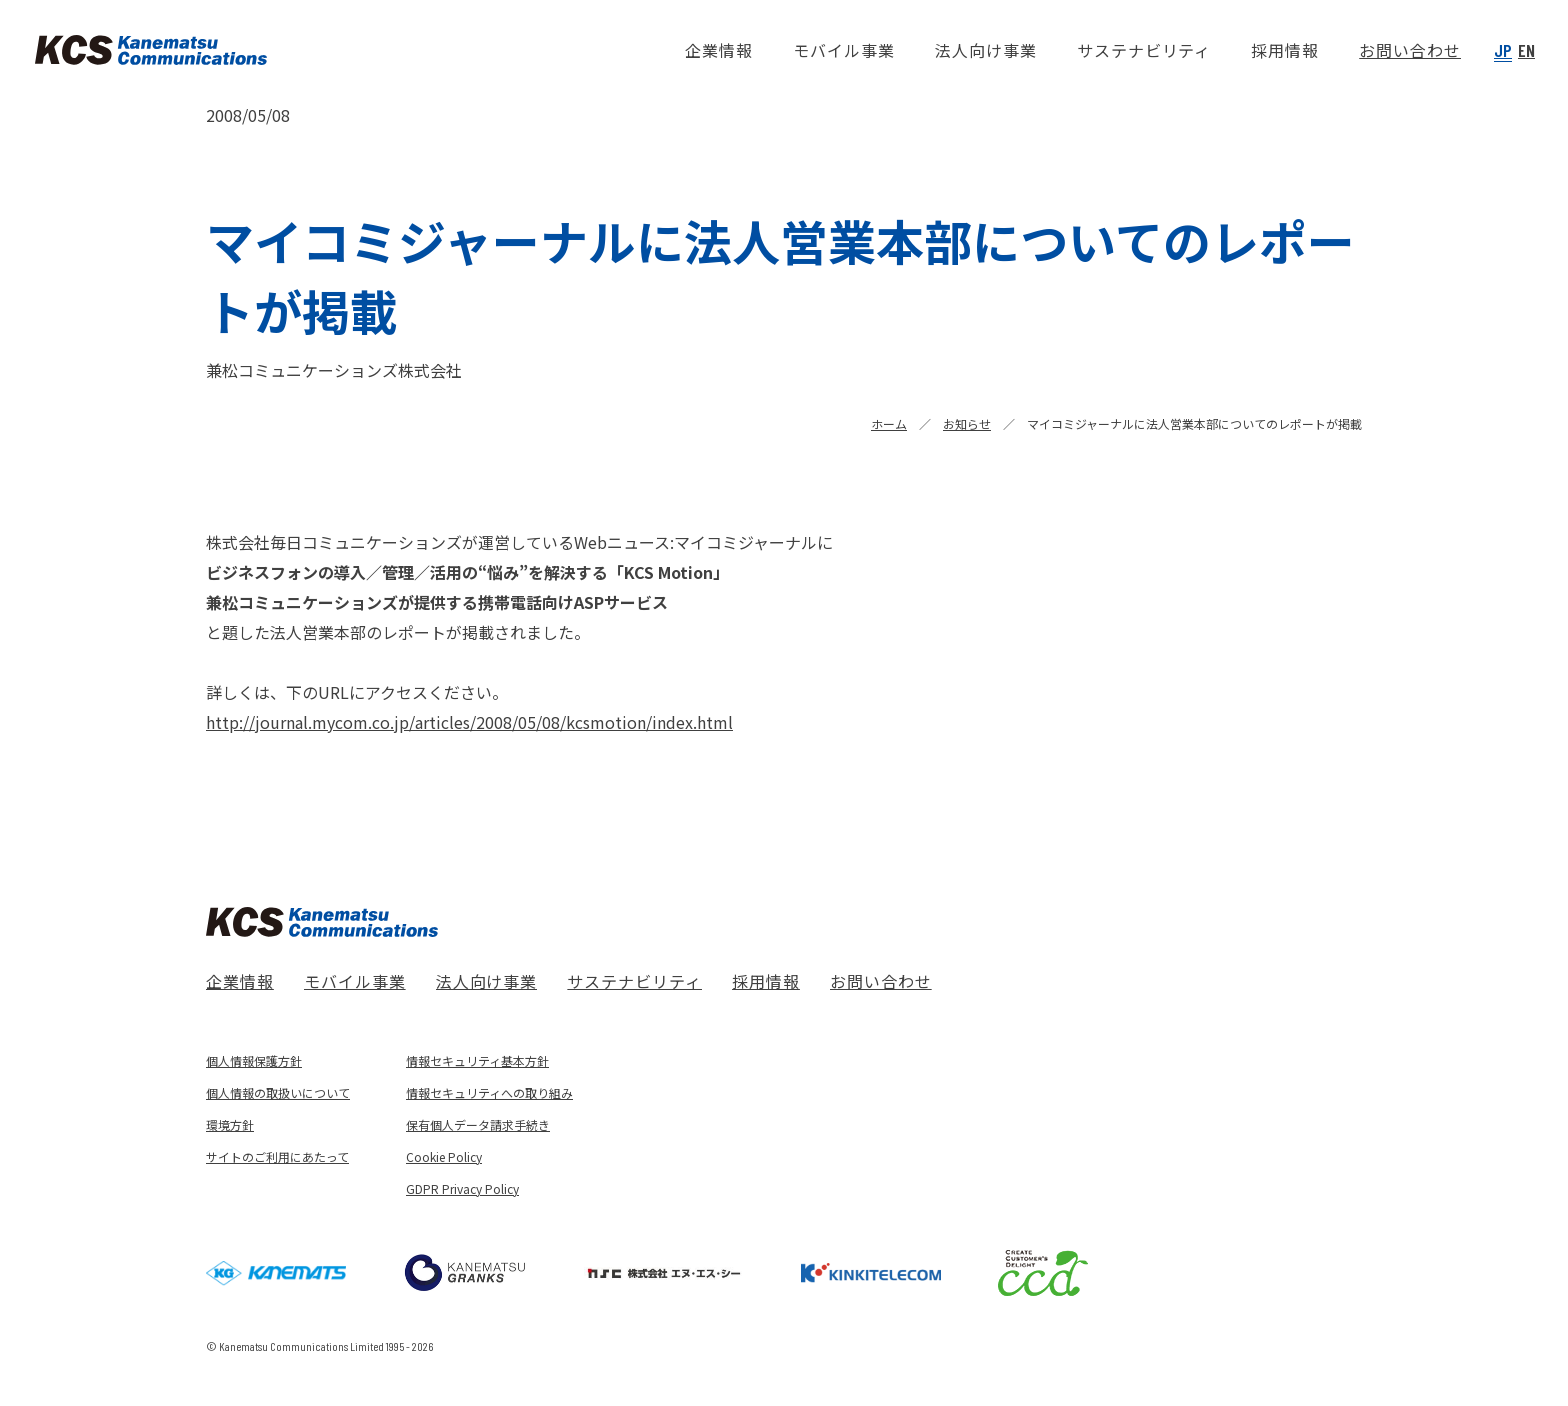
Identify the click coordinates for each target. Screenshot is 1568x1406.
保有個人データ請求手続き (478, 1124)
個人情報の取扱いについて (278, 1092)
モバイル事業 (355, 981)
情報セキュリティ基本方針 (477, 1060)
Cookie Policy (444, 1156)
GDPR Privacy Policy (462, 1188)
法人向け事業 (487, 981)
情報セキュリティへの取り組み (489, 1092)
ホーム (889, 423)
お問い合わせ (881, 981)
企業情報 (240, 981)
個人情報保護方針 (254, 1060)
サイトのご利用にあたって (277, 1156)
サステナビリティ (634, 981)
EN (1526, 50)
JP (1503, 50)
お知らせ (967, 423)
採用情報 (766, 981)
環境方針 (230, 1124)
